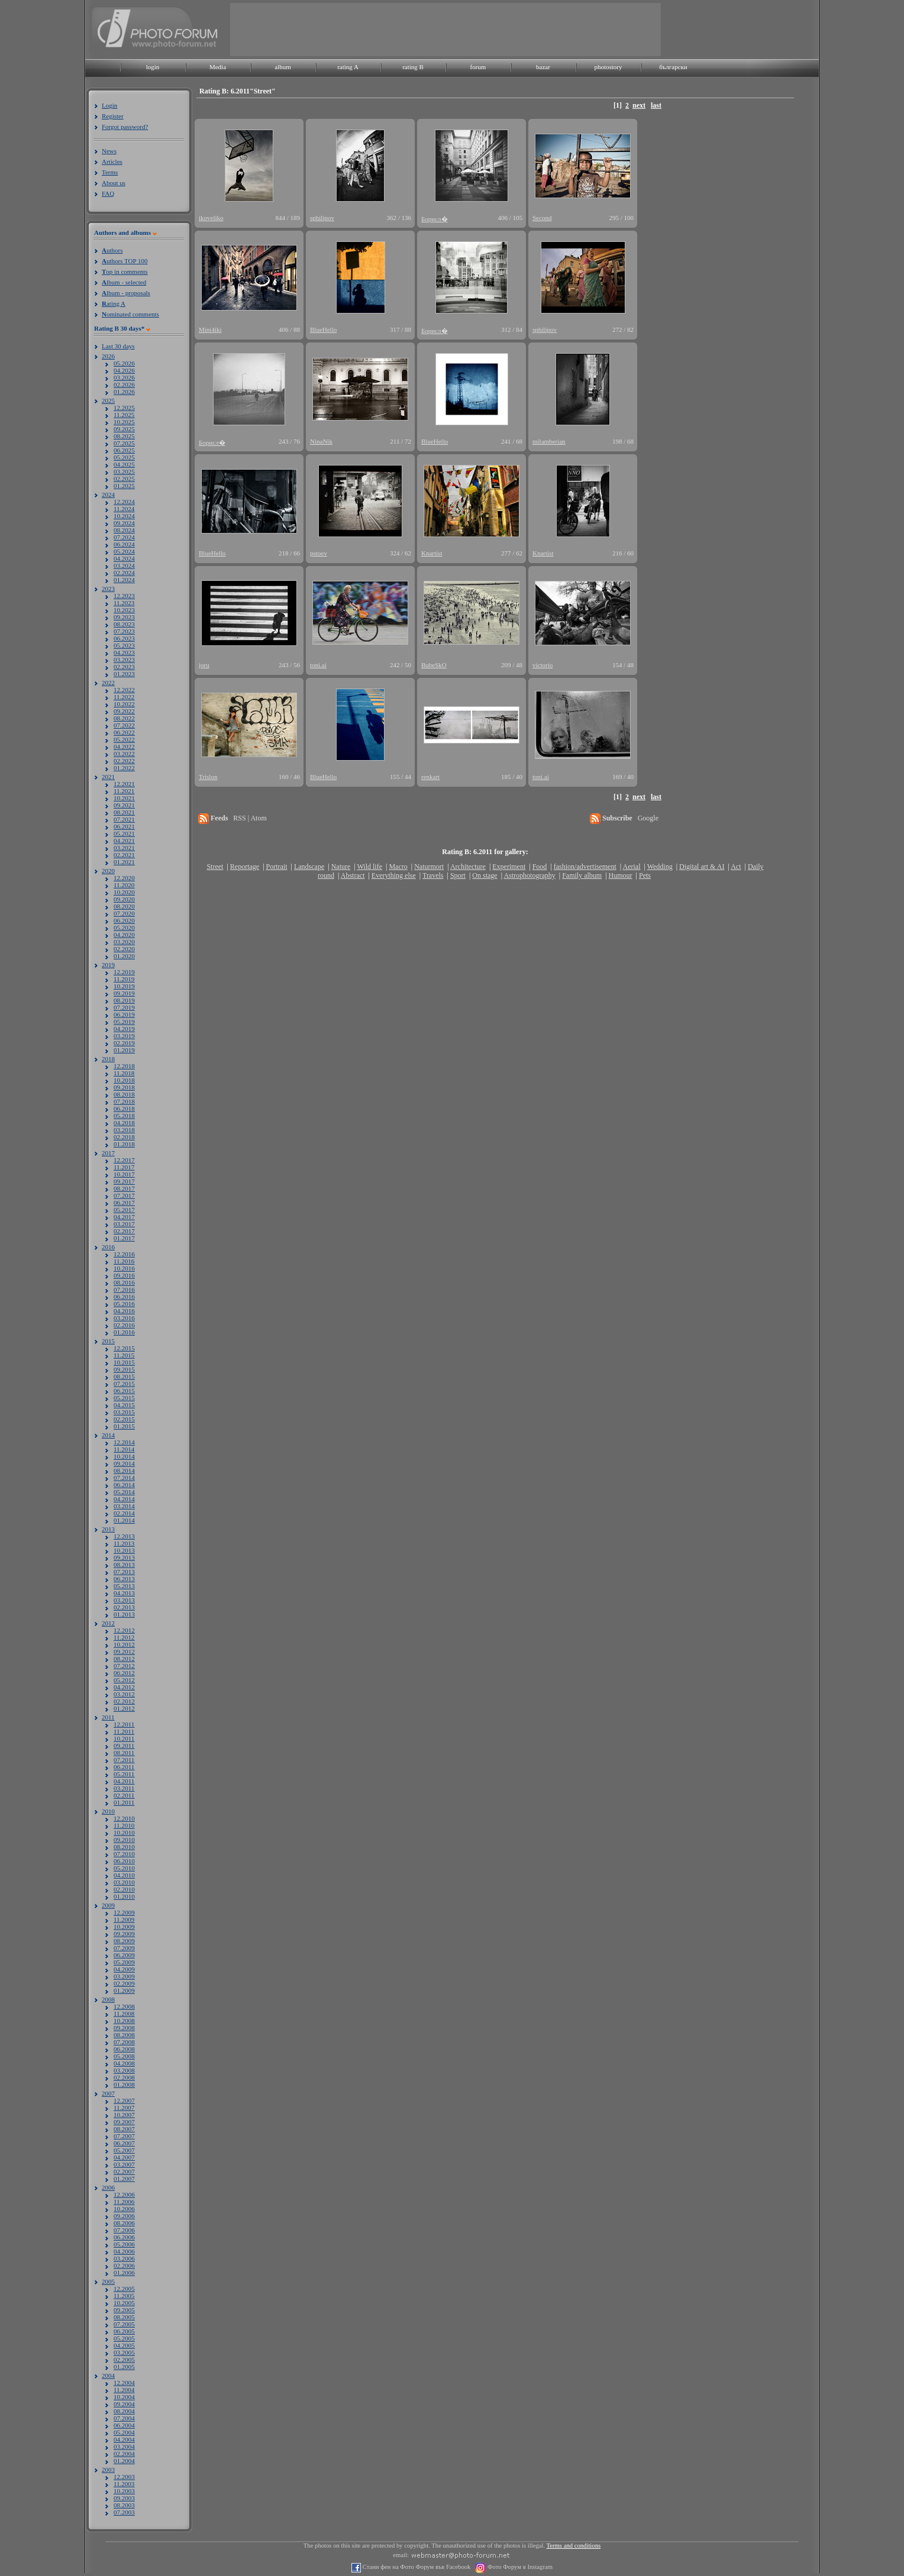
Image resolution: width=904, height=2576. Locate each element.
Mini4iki (210, 329)
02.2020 (124, 948)
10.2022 (124, 703)
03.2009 (124, 1976)
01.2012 (124, 1708)
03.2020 (124, 941)
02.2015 (124, 1419)
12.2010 (124, 1818)
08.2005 (124, 2316)
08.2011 (124, 1752)
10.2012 (124, 1644)
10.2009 (124, 1926)
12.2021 (124, 783)
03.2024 (124, 565)
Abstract (353, 875)
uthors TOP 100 (124, 260)
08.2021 (124, 812)
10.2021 (124, 797)
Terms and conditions (574, 2545)
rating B (413, 66)
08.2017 (124, 1188)
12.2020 (124, 877)
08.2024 (124, 530)
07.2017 (124, 1195)
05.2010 (124, 1868)
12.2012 (124, 1630)
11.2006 (124, 2201)
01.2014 (124, 1520)
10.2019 (124, 986)
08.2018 (124, 1094)
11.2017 (124, 1167)
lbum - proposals (126, 292)
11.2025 (124, 414)
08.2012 (124, 1658)
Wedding (660, 866)
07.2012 (124, 1665)
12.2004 (124, 2382)
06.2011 (124, 1766)
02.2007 (124, 2171)
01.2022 (124, 767)
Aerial (631, 866)
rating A (348, 66)
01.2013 (124, 1614)
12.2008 (124, 2006)
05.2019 (124, 1021)
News (109, 150)
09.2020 (124, 899)
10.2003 (124, 2490)
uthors (112, 250)
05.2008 (124, 2056)
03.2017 (124, 1223)
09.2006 (124, 2215)
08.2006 (124, 2222)
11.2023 (124, 602)
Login (109, 105)
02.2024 (124, 572)
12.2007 (124, 2100)
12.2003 (124, 2476)
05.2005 (124, 2338)
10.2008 (124, 2020)
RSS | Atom (249, 818)
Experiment (508, 866)
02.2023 (124, 666)
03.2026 (124, 377)
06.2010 (124, 1860)
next (638, 105)
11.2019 (124, 978)
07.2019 (124, 1007)
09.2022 (124, 711)
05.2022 (124, 739)
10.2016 (124, 1268)
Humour (620, 875)
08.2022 (124, 718)
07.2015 (124, 1383)
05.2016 (124, 1303)
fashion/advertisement (585, 866)
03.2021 (124, 847)
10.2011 (124, 1738)
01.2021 (124, 861)
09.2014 (124, 1463)
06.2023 (124, 638)
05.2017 (124, 1209)
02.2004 (124, 2453)
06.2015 (124, 1390)
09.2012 (124, 1651)
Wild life (370, 866)
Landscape (309, 866)
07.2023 (124, 631)
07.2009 (124, 1947)
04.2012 (124, 1687)
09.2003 (124, 2497)
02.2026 (124, 384)
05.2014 (124, 1491)
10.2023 (124, 609)
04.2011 (124, 1781)
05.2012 (124, 1679)
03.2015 (124, 1411)
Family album (582, 875)
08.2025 (124, 435)
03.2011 (124, 1788)
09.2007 (124, 2121)
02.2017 (124, 1230)
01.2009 (124, 1990)
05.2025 (124, 457)
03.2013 (124, 1600)
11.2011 (124, 1731)
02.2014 (124, 1513)
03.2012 (124, 1694)
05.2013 (124, 1585)
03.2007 (124, 2164)
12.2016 (124, 1254)
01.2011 (124, 1802)
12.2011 (124, 1724)
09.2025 (124, 428)
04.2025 (124, 464)
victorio (542, 664)
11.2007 (124, 2107)
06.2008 (124, 2049)
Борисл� (434, 218)
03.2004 (124, 2446)
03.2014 (124, 1506)
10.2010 (124, 1832)
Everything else (394, 875)
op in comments (125, 271)
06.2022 (124, 732)
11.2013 (124, 1543)
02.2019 (124, 1042)
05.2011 (124, 1773)
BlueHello (323, 329)
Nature (341, 866)
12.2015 (124, 1348)
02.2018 (124, 1136)
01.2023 (124, 673)
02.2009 (124, 1983)
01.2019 (124, 1049)
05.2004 (124, 2432)
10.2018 (124, 1080)
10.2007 (124, 2114)
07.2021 (124, 819)
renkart (430, 776)
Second (541, 217)
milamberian (549, 441)
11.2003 (124, 2483)
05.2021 (124, 833)
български (673, 66)
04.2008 (124, 2063)
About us (113, 182)
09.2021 (124, 805)
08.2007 (124, 2128)
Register (113, 115)
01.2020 (124, 955)
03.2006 (124, 2258)
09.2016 (124, 1275)
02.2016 (124, 1325)
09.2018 (124, 1087)
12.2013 (124, 1536)
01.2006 (124, 2272)
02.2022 (124, 760)
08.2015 (124, 1376)
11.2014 (124, 1449)
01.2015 (124, 1426)
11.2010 (124, 1825)
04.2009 (124, 1969)
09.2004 (124, 2403)
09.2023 (124, 616)
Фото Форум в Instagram (519, 2567)
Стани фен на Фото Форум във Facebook (415, 2567)
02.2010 (124, 1889)
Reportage (244, 866)
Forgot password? (125, 126)
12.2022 (124, 689)
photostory (608, 66)
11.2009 (124, 1919)
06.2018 (124, 1108)
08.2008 (124, 2034)
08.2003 (124, 2505)
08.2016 (124, 1282)
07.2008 (124, 2041)
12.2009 (124, 1912)
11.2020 (124, 884)
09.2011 (124, 1745)
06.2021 (124, 826)
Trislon (208, 776)
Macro (398, 866)
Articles (112, 161)
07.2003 (124, 2512)
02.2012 (124, 1701)
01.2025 (124, 485)
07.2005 (124, 2324)
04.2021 (124, 840)
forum (478, 66)
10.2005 (124, 2302)
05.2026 (124, 363)
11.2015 (124, 1355)
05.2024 (124, 551)
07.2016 (124, 1289)
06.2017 (124, 1202)
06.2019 (124, 1014)
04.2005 (124, 2345)
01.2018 (124, 1144)
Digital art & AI (701, 866)
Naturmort (429, 866)
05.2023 (124, 645)
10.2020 (124, 892)
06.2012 (124, 1672)
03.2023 (124, 659)
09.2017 (124, 1181)
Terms (110, 172)
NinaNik (321, 441)
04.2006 (124, 2251)
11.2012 (124, 1637)
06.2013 (124, 1578)
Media (217, 66)
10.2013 (124, 1550)
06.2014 (124, 1484)
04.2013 (124, 1592)
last (656, 105)
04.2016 (124, 1310)
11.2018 (124, 1073)
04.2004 (124, 2439)
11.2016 (124, 1261)
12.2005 (124, 2288)
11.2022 (124, 696)
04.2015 (124, 1404)
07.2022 (124, 725)
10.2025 (124, 421)
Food (539, 866)
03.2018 (124, 1129)
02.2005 (124, 2359)
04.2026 (124, 370)
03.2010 (124, 1882)
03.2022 (124, 753)
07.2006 (124, 2230)
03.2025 (124, 471)
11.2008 (124, 2013)
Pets (645, 875)
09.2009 (124, 1933)
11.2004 (124, 2389)
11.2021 (124, 790)
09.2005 (124, 2309)
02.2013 (124, 1607)
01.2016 (124, 1332)
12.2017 (124, 1159)
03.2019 (124, 1035)
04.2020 (124, 934)
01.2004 (124, 2460)
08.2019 (124, 1000)
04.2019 (124, 1028)
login (153, 66)
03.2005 (124, 2352)
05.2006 (124, 2244)
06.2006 (124, 2237)
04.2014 (124, 1498)
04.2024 (124, 558)
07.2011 (124, 1759)
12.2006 (124, 2194)
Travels (433, 875)
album (283, 66)
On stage (484, 875)
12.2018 (124, 1065)
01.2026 (124, 391)
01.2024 (124, 579)
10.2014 (124, 1456)
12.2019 (124, 971)
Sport (458, 875)
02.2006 (124, 2265)
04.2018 (124, 1122)
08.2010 (124, 1846)
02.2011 (124, 1795)
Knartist (431, 553)
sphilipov (322, 217)
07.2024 (124, 537)
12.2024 (124, 501)
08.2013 (124, 1564)
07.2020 (124, 913)
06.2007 (124, 2143)
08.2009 (124, 1940)
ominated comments (130, 314)
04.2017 (124, 1216)
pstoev (318, 553)
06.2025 (124, 450)
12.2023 (124, 595)
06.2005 (124, 2331)
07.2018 (124, 1101)
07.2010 (124, 1853)
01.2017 (124, 1238)
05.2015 (124, 1397)
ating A (113, 303)
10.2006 (124, 2208)
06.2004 (124, 2425)
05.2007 (124, 2150)
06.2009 (124, 1954)
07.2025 (124, 443)
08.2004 (124, 2411)
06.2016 (124, 1296)
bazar (543, 66)
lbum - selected (124, 282)
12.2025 (124, 407)
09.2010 (124, 1839)
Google (648, 818)
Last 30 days (118, 346)
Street (214, 866)
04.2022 (124, 746)
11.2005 (124, 2295)
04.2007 (124, 2157)
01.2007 (124, 2178)
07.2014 (124, 1477)
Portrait (277, 866)
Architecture (468, 866)
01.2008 (124, 2084)
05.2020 (124, 927)
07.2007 (124, 2135)
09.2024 (124, 522)
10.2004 (124, 2396)
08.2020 (124, 906)
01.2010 (124, 1896)
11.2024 (124, 508)
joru (204, 664)
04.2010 (124, 1875)
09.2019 (124, 993)
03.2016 (124, 1317)
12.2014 (124, 1442)
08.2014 (124, 1470)
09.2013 (124, 1557)
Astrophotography (529, 875)
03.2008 (124, 2070)
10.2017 (124, 1174)
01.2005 (124, 2366)
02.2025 (124, 478)
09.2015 (124, 1369)
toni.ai (318, 664)
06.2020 (124, 920)
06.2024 (124, 544)
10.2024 (124, 515)
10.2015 (124, 1362)
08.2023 (124, 624)
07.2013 (124, 1571)
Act (736, 866)
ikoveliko (211, 217)
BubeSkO (434, 664)
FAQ (108, 193)
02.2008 (124, 2077)
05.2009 (124, 1962)
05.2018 (124, 1115)
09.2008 (124, 2027)
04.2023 (124, 652)
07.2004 (124, 2418)
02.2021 (124, 854)
